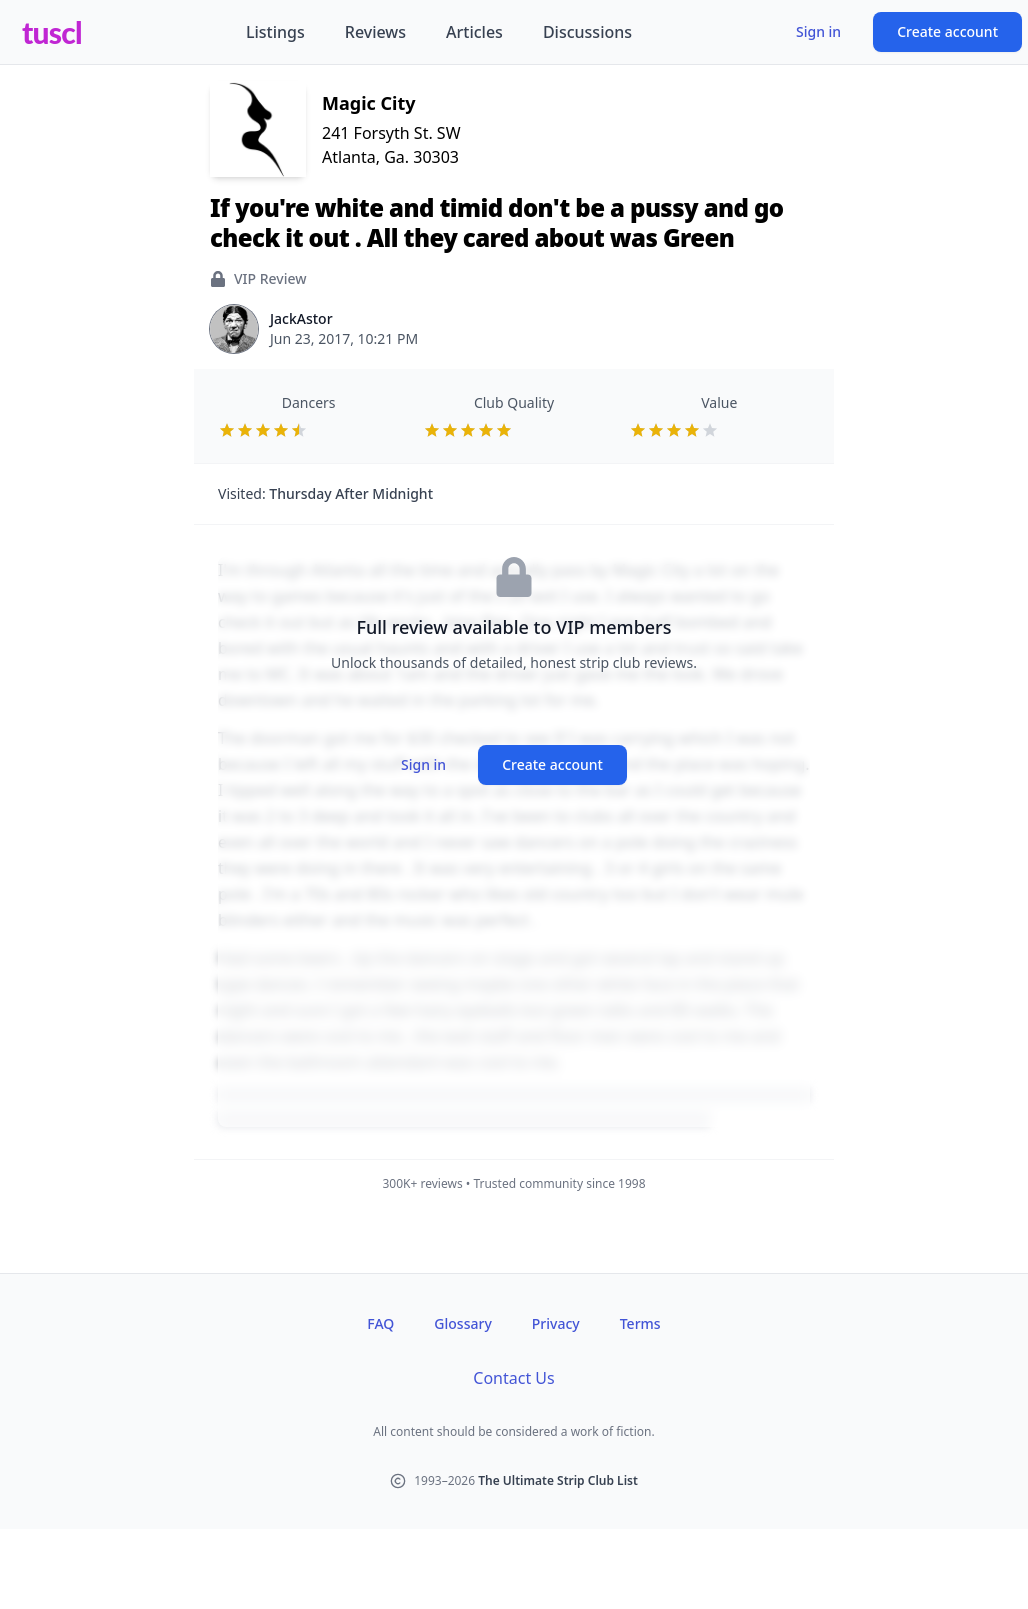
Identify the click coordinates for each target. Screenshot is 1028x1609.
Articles (474, 32)
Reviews (375, 32)
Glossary (462, 1323)
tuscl (52, 32)
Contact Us (513, 1378)
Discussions (587, 32)
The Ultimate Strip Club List (558, 1480)
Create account (947, 31)
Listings (275, 32)
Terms (640, 1323)
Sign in (818, 31)
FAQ (380, 1323)
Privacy (556, 1323)
